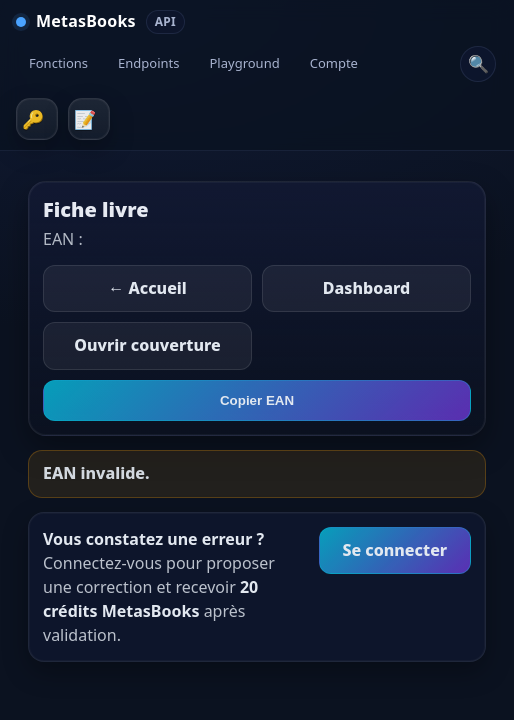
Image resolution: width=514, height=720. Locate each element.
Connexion (37, 119)
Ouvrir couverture (147, 345)
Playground (245, 63)
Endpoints (148, 63)
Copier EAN (257, 400)
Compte (334, 63)
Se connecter (394, 550)
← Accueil (147, 288)
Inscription (89, 119)
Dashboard (366, 288)
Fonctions (58, 63)
